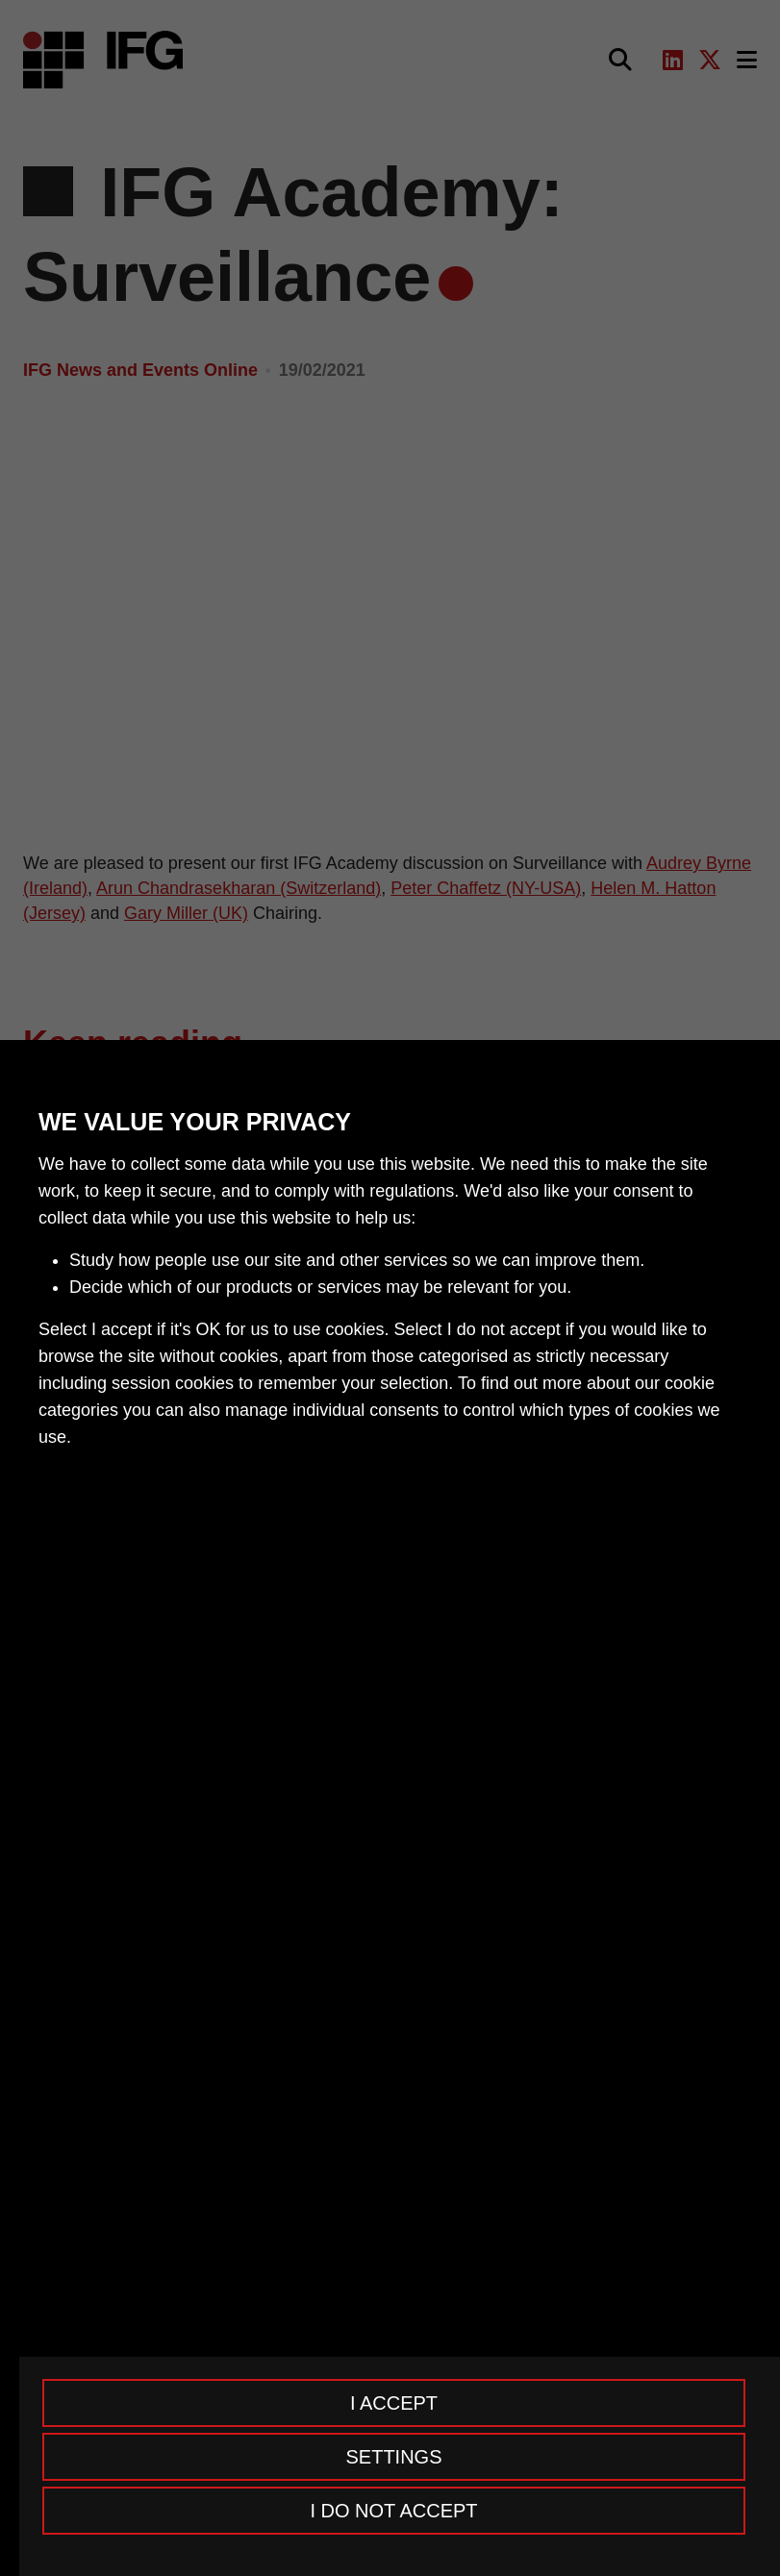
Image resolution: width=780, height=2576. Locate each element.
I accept (394, 2403)
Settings (393, 2456)
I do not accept (393, 2510)
